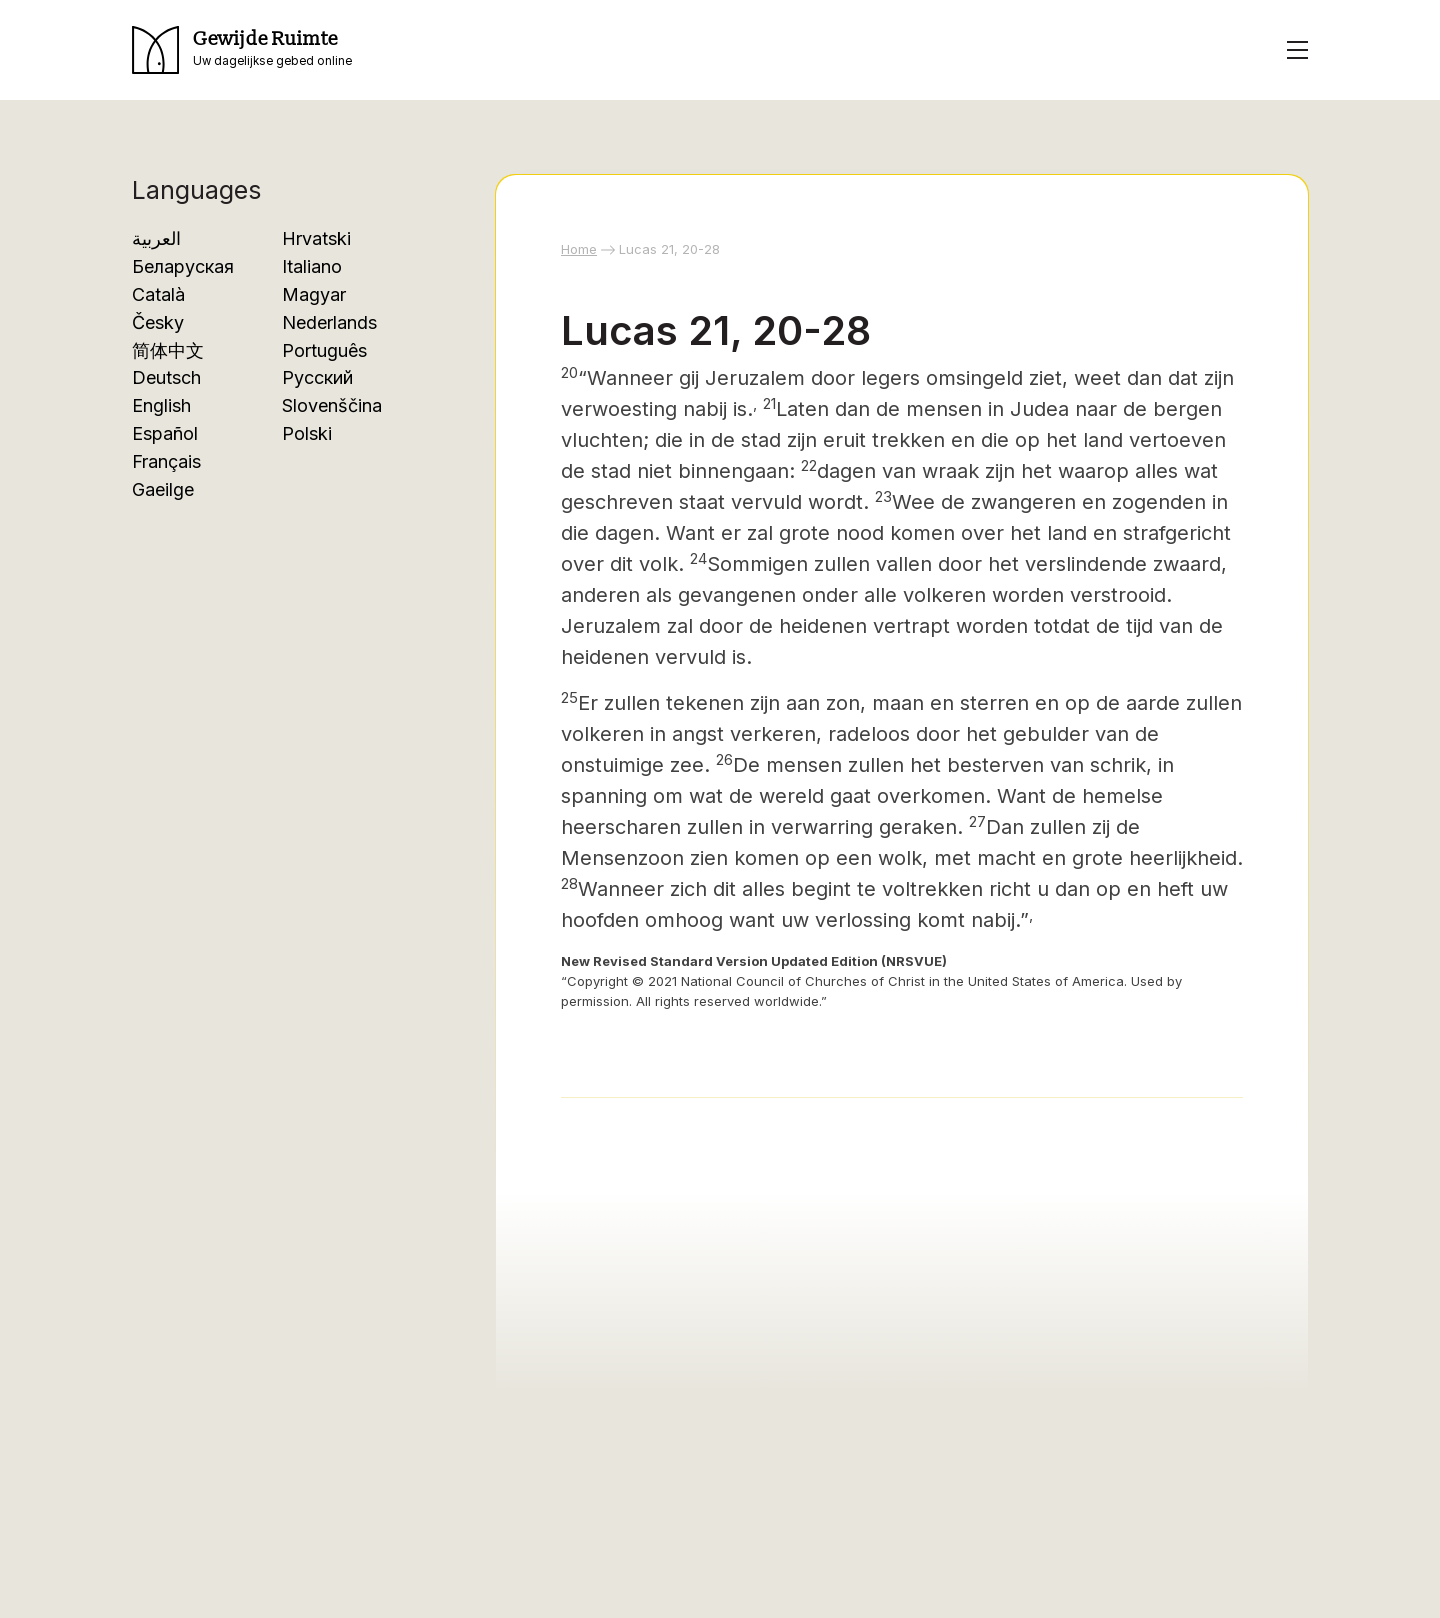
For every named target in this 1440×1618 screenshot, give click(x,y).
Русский (317, 377)
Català (158, 294)
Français (166, 461)
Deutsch (166, 377)
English (161, 405)
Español (165, 433)
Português (324, 350)
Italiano (312, 266)
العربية (156, 238)
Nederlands (329, 322)
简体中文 (168, 350)
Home (579, 249)
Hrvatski (316, 238)
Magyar (314, 294)
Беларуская (183, 266)
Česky (158, 322)
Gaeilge (163, 489)
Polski (307, 433)
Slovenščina (332, 405)
